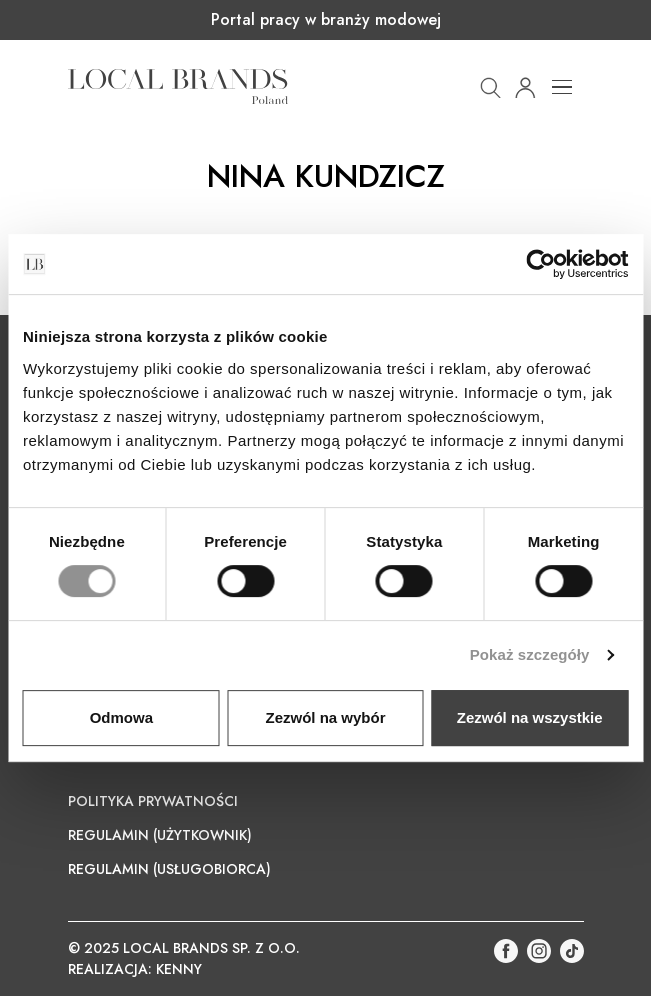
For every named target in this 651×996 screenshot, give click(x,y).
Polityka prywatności (153, 801)
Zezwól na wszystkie (530, 717)
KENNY (179, 969)
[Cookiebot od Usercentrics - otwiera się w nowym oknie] (540, 264)
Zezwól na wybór (325, 717)
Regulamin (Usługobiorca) (169, 869)
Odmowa (121, 717)
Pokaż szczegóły (530, 654)
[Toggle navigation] (562, 87)
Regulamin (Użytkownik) (160, 835)
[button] (490, 85)
